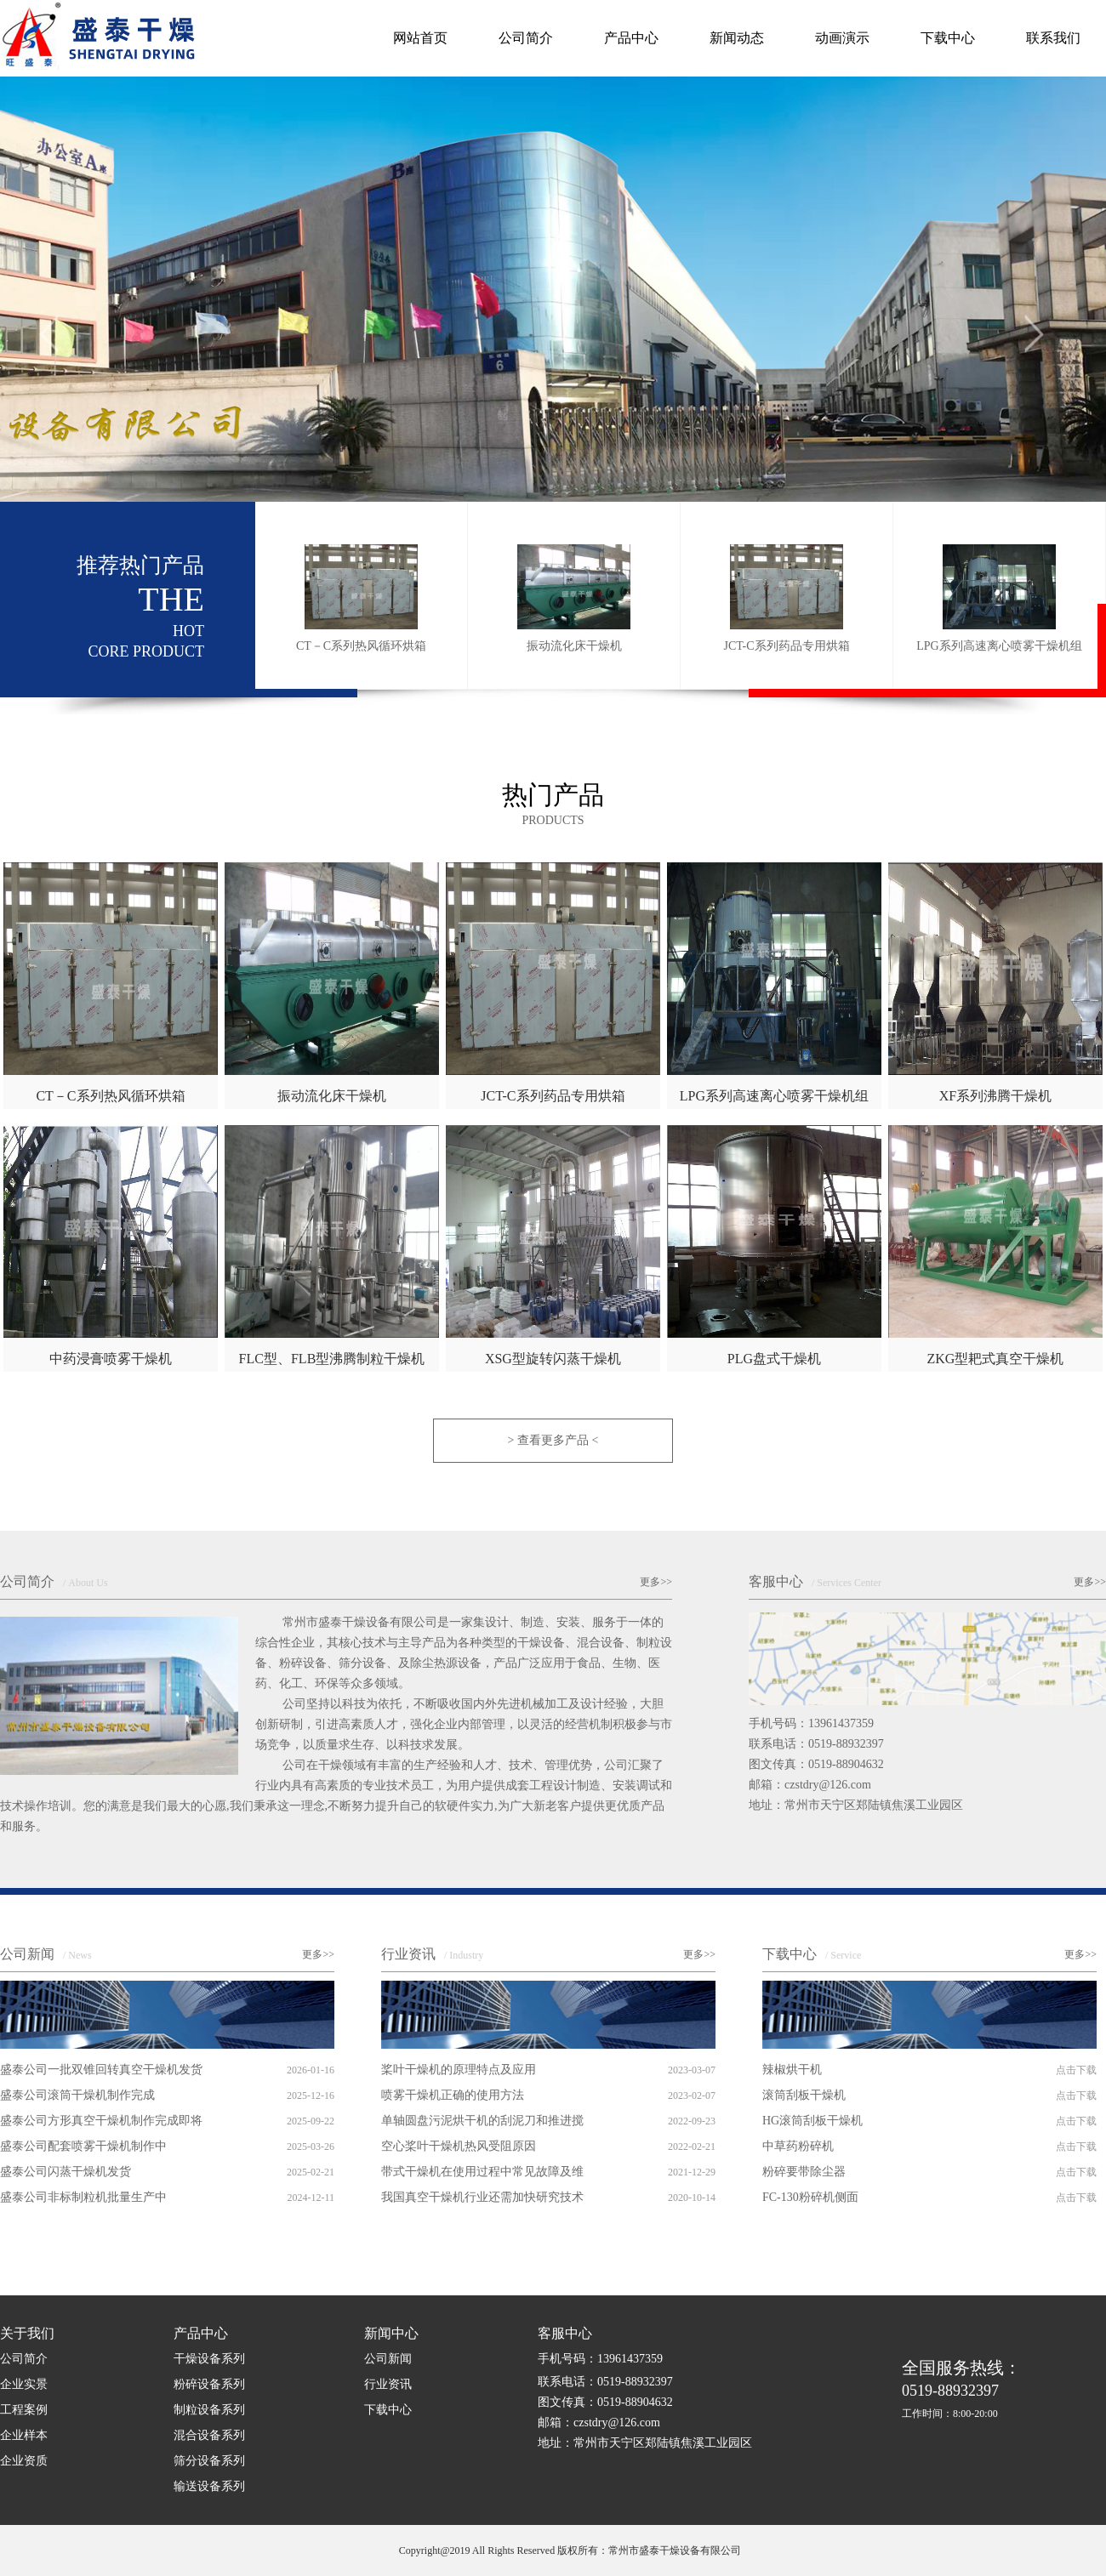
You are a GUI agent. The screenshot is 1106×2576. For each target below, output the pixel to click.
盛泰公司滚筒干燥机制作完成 (77, 2095)
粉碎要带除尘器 (804, 2171)
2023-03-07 (691, 2070)
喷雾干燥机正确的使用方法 (452, 2095)
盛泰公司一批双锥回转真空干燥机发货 (101, 2069)
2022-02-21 (691, 2146)
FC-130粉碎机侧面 (810, 2197)
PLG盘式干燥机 (774, 1358)
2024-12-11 (310, 2198)
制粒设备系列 (209, 2409)
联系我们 (1053, 38)
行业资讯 (432, 1954)
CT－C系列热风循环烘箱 (110, 1096)
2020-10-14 (691, 2198)
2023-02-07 (691, 2095)
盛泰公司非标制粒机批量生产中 (83, 2197)
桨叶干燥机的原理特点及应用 (458, 2069)
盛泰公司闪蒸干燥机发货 (65, 2171)
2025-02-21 (310, 2172)
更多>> (656, 1582)
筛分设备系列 (209, 2460)
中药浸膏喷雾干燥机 (110, 1358)
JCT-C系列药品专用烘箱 (552, 1096)
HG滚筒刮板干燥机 (812, 2120)
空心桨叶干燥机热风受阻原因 (458, 2146)
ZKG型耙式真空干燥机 (994, 1358)
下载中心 (948, 38)
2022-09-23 (691, 2121)
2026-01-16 (310, 2070)
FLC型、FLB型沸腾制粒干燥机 (332, 1358)
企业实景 (24, 2384)
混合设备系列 (209, 2435)
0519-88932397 (961, 2390)
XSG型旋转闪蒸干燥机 (553, 1358)
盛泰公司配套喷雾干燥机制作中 (83, 2146)
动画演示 (842, 38)
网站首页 (420, 38)
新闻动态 (737, 38)
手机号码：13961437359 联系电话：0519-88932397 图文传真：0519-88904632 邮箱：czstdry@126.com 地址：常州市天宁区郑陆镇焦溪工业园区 (856, 1764)
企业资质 (24, 2460)
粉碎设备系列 (209, 2384)
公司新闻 (46, 1954)
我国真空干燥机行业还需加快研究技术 (482, 2197)
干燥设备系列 (209, 2358)
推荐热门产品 (140, 607)
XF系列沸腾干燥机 (995, 1096)
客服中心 (815, 1581)
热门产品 (553, 804)
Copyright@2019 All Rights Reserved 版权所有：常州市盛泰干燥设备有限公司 (570, 2550)
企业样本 (24, 2435)
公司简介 (526, 38)
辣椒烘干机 (792, 2069)
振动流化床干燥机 (331, 1096)
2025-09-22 (310, 2121)
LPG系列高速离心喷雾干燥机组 (774, 1096)
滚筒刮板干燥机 (804, 2095)
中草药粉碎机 (798, 2146)
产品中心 (631, 38)
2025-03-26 (310, 2146)
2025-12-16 (310, 2095)
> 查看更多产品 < (553, 1440)
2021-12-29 (691, 2172)
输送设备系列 (209, 2486)
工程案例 (24, 2409)
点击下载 (1076, 2070)
